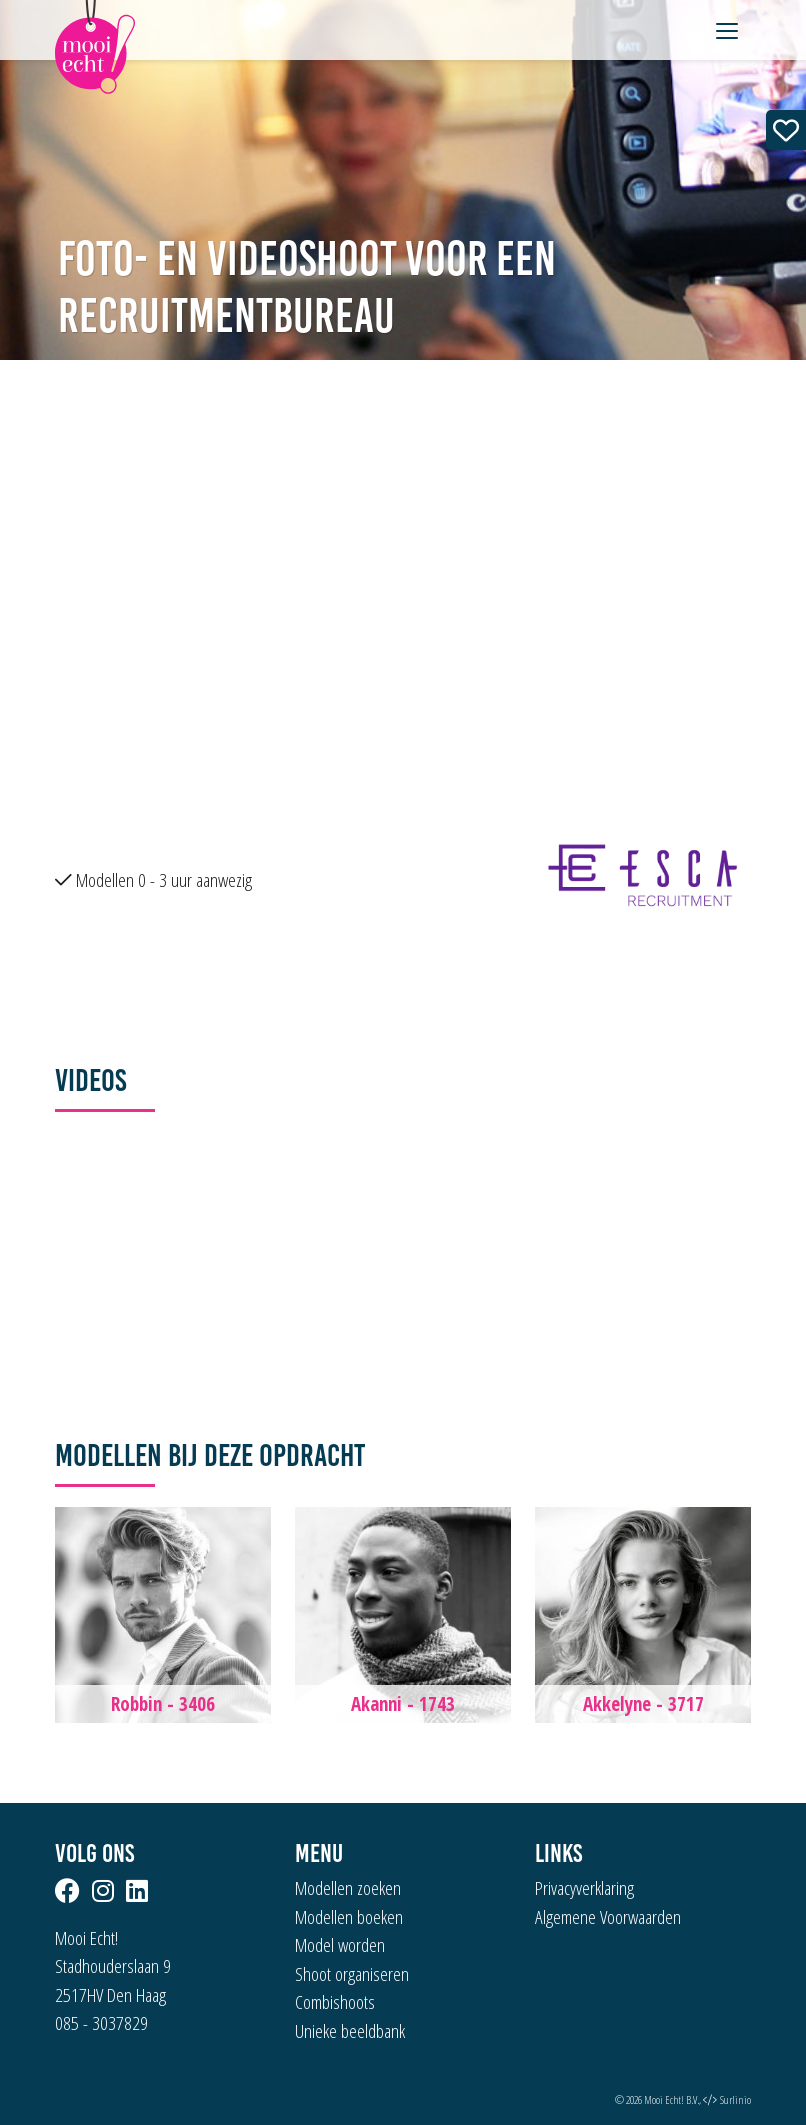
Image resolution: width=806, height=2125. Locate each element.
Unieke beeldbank (350, 2031)
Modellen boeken (349, 1917)
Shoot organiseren (352, 1974)
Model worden (340, 1945)
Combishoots (335, 2002)
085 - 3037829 (101, 2023)
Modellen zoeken (348, 1888)
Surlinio (735, 2099)
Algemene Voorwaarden (608, 1917)
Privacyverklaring (584, 1888)
